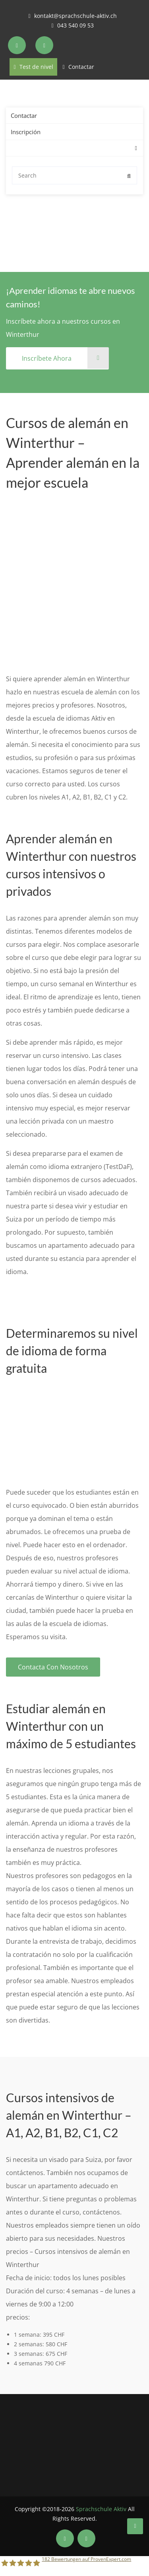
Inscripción (26, 132)
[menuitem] (14, 148)
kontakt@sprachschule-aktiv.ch (75, 16)
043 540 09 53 (75, 25)
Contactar (81, 66)
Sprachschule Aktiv (101, 2509)
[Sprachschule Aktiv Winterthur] (135, 2526)
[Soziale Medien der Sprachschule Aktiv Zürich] (18, 45)
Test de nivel (33, 66)
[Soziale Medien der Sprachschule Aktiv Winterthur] (65, 2538)
